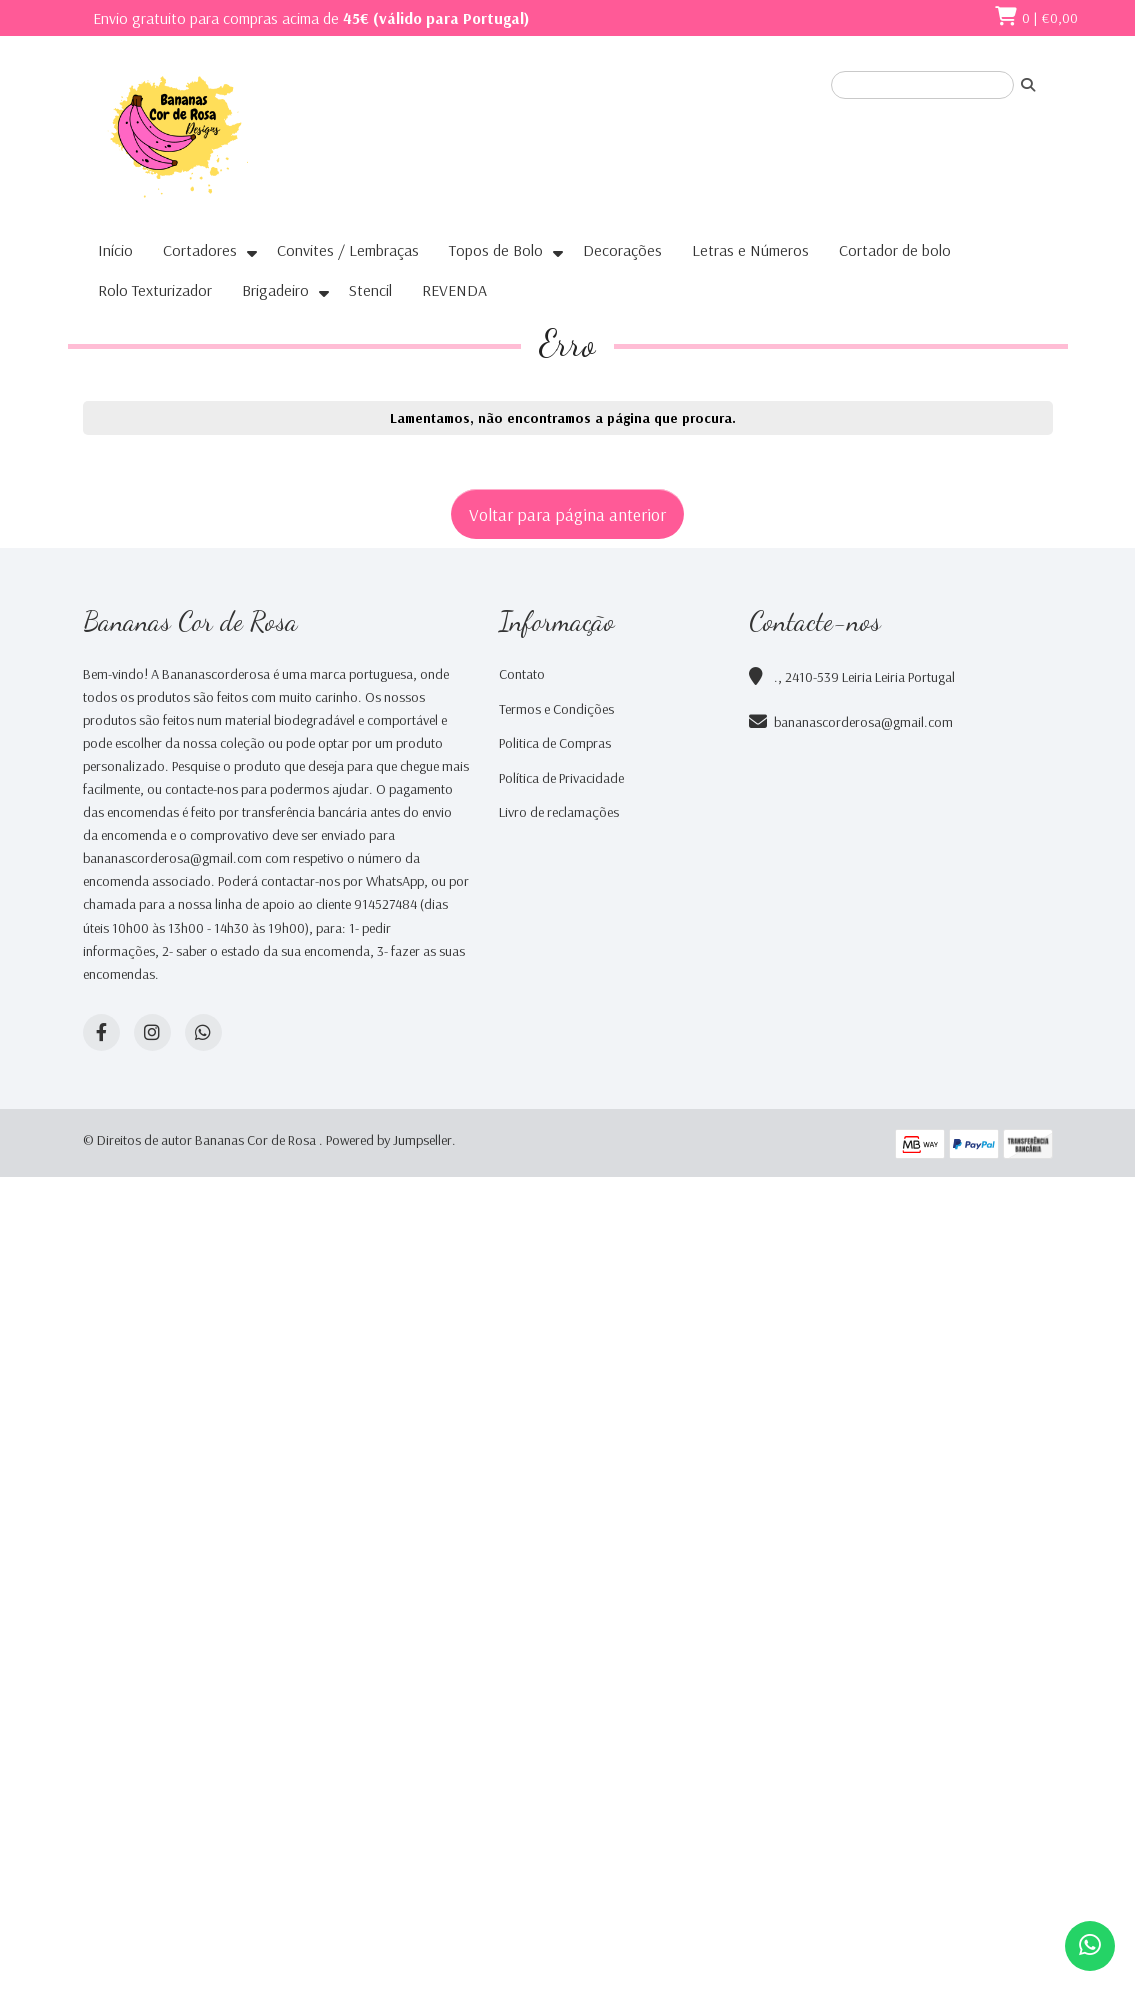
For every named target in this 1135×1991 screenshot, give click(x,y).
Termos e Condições (556, 709)
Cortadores (200, 250)
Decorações (622, 250)
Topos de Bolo (496, 250)
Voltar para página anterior (567, 514)
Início (115, 250)
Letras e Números (750, 250)
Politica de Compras (555, 743)
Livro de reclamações (559, 812)
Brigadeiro (275, 290)
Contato (522, 674)
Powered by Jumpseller (389, 1140)
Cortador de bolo (895, 250)
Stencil (370, 290)
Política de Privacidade (561, 778)
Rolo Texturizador (155, 290)
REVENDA (454, 290)
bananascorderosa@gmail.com (863, 722)
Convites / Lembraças (348, 250)
